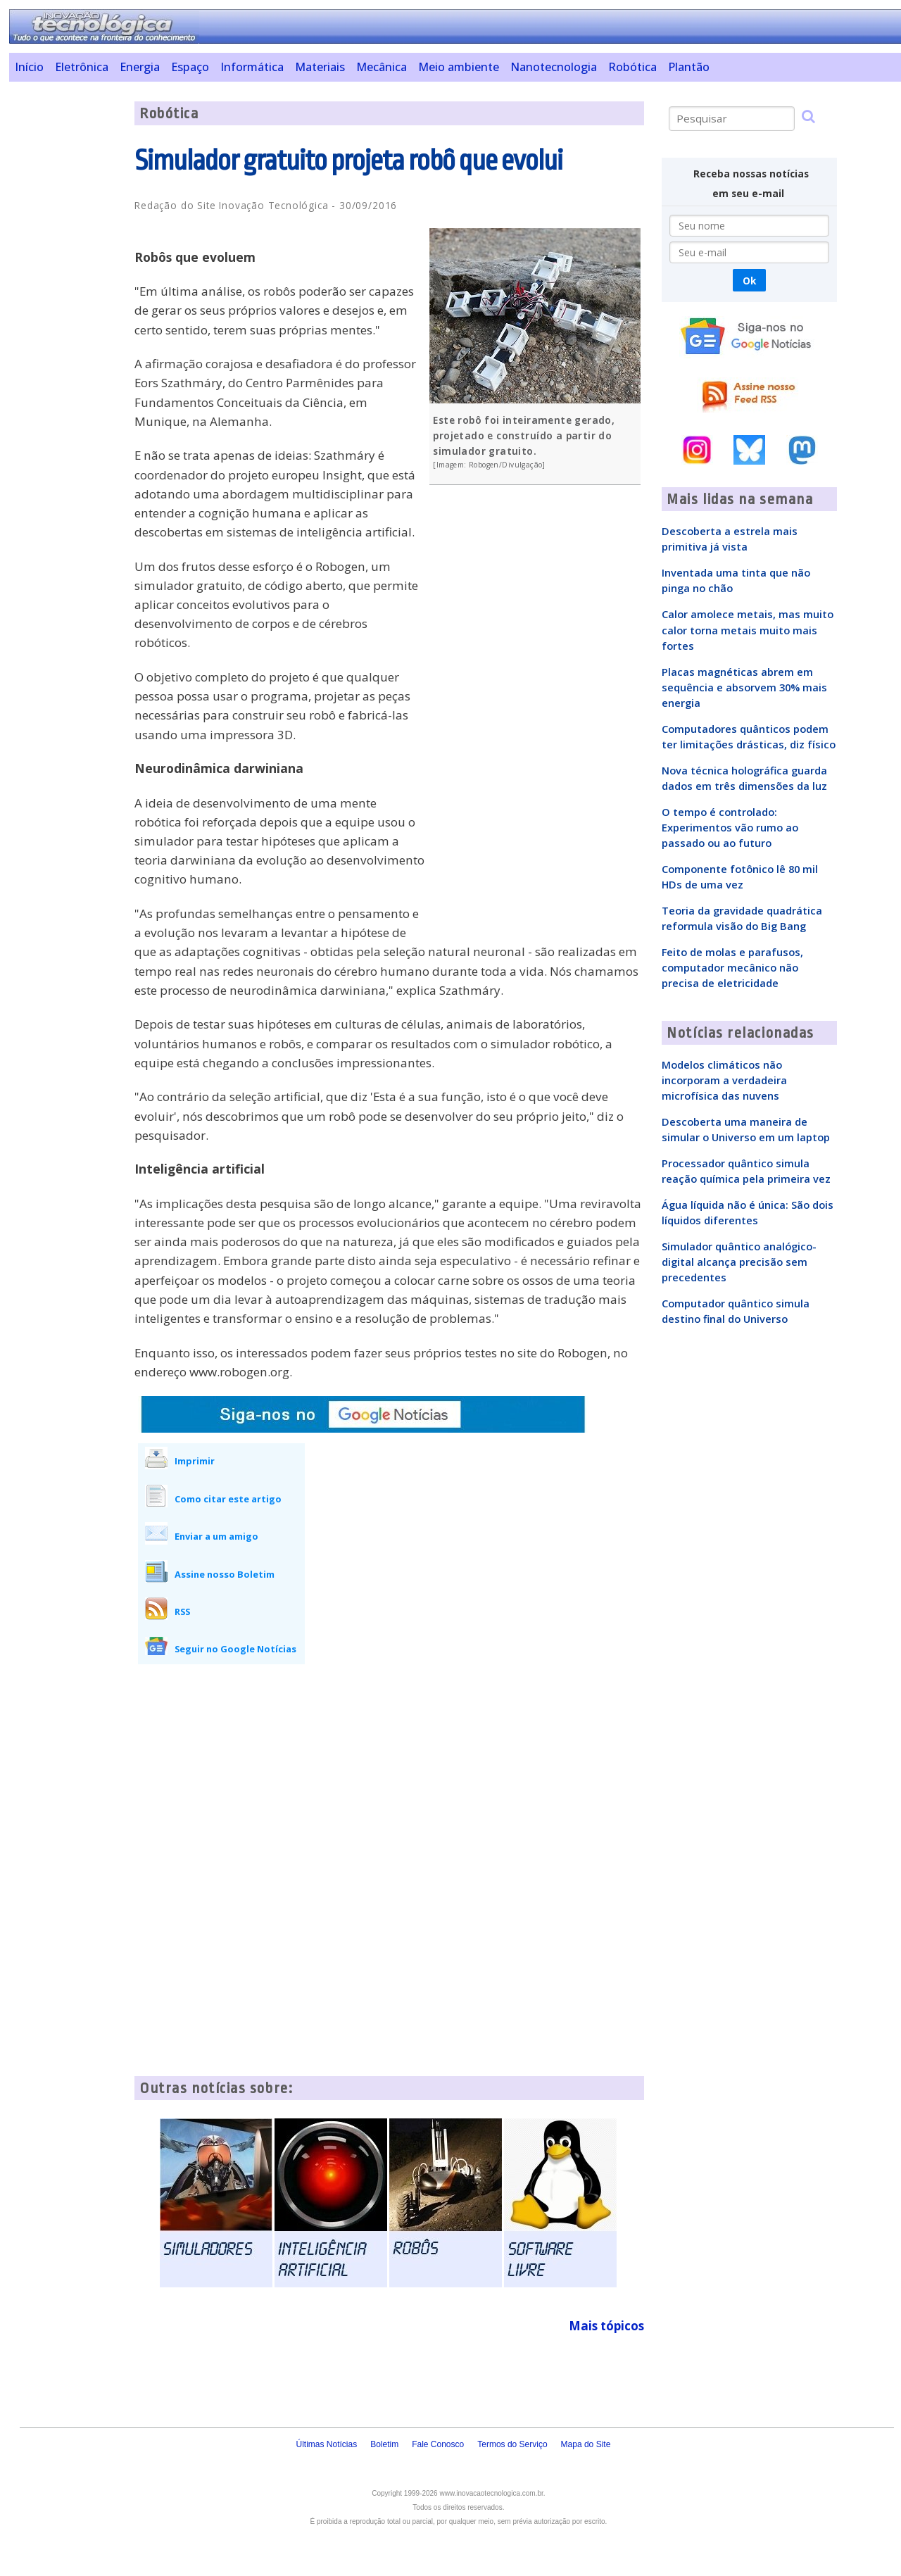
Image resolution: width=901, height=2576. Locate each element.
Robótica (632, 67)
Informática (252, 67)
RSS (182, 1611)
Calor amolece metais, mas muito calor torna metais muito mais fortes (747, 629)
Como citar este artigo (228, 1499)
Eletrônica (81, 67)
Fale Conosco (438, 2444)
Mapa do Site (586, 2444)
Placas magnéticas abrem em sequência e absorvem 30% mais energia (744, 687)
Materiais (320, 67)
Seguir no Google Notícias (235, 1648)
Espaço (190, 67)
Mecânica (381, 67)
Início (29, 67)
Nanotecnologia (553, 67)
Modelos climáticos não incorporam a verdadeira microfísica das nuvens (724, 1079)
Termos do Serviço (512, 2444)
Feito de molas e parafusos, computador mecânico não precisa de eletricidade (732, 967)
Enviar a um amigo (216, 1536)
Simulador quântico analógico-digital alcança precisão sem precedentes (739, 1261)
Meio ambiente (458, 67)
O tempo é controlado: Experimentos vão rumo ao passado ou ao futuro (730, 827)
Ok (749, 280)
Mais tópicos (606, 2326)
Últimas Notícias (326, 2444)
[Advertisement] (66, 312)
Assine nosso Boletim (225, 1574)
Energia (140, 67)
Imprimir (195, 1461)
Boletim (384, 2444)
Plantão (689, 67)
